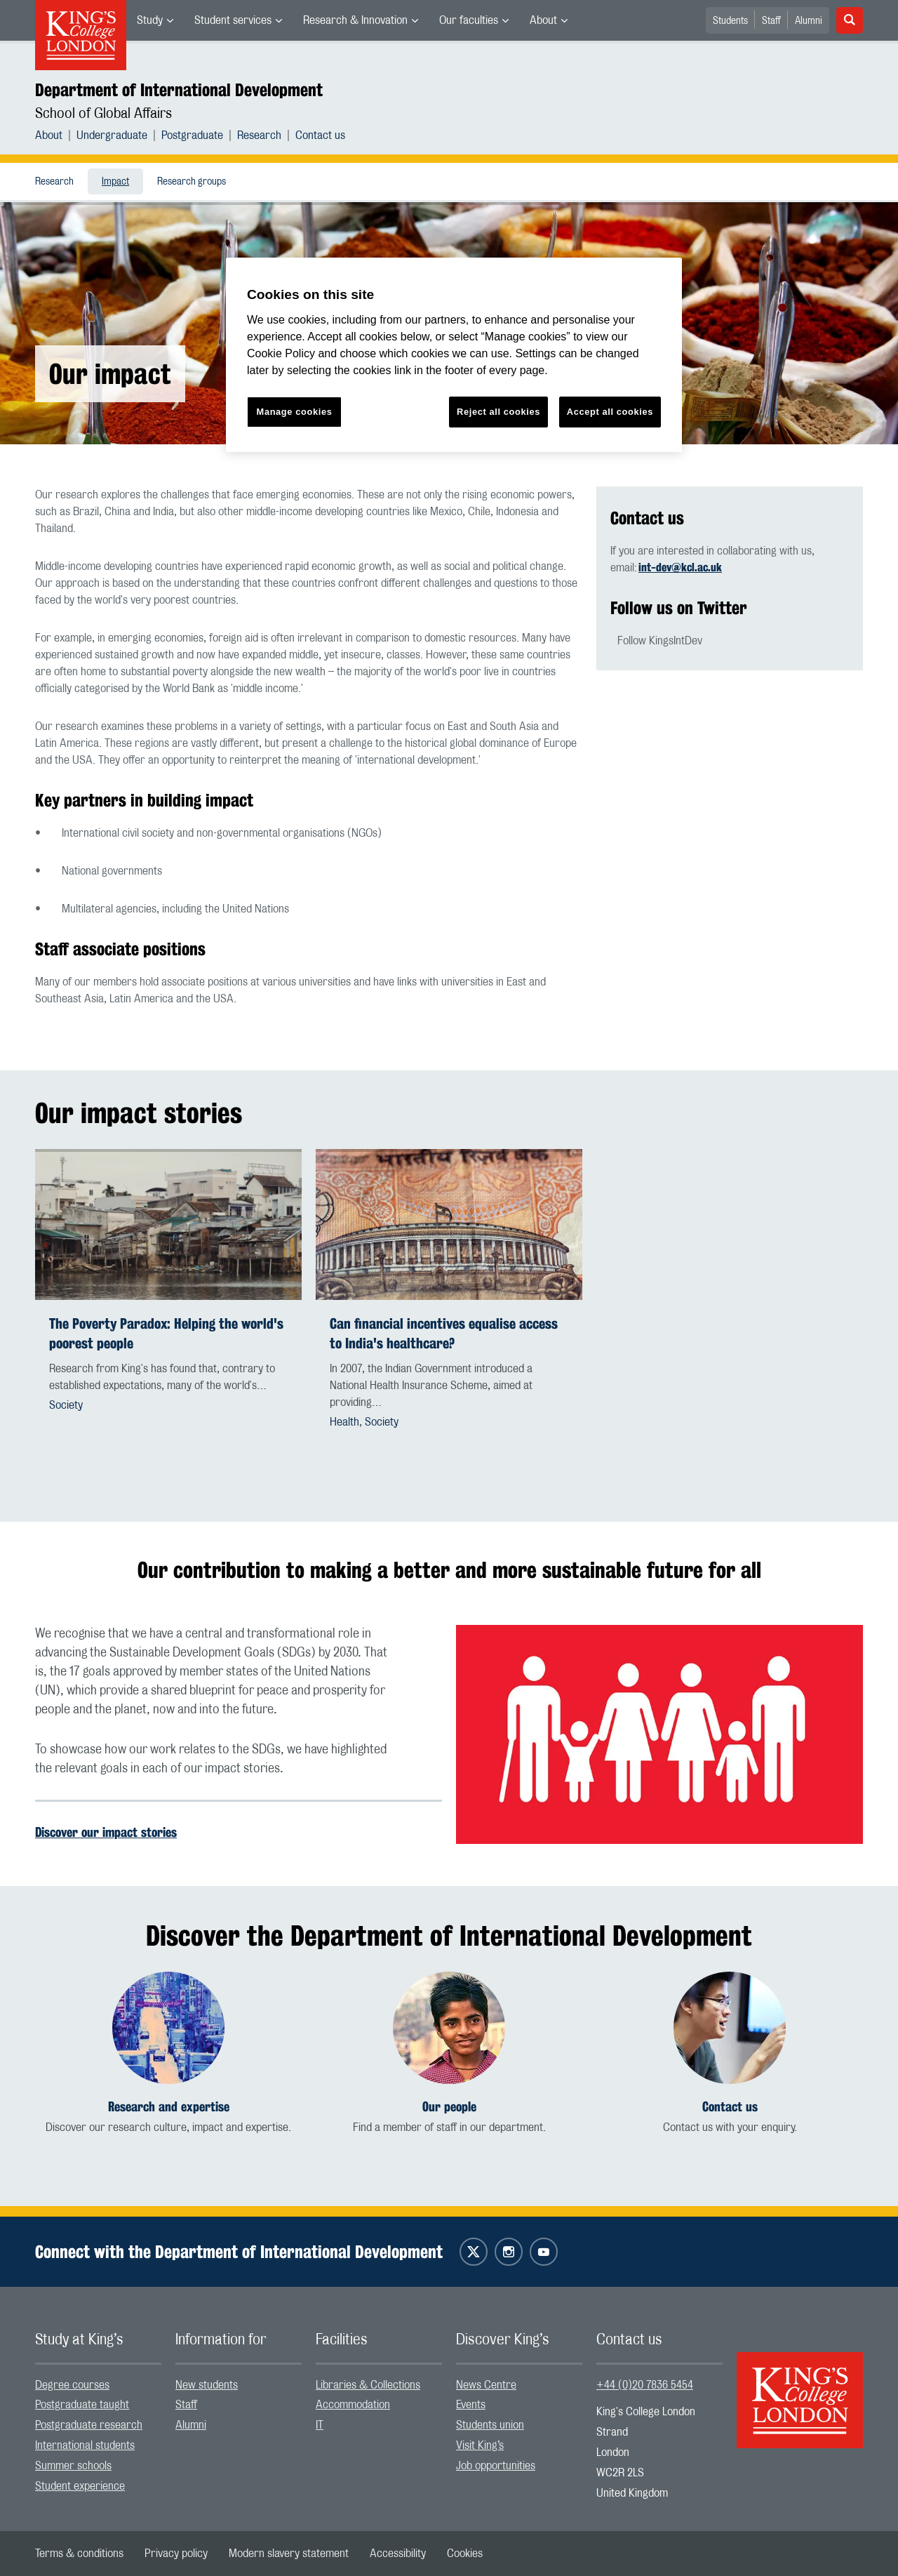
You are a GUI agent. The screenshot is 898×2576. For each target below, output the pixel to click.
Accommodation (353, 2404)
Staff (771, 21)
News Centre (486, 2385)
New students (206, 2385)
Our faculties (468, 20)
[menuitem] (155, 20)
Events (470, 2404)
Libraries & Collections (368, 2385)
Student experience (80, 2486)
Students (730, 21)
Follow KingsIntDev (659, 640)
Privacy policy (176, 2553)
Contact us (320, 135)
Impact (115, 182)
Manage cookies (295, 411)
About (543, 20)
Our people (449, 2107)
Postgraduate (192, 135)
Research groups (191, 182)
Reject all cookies (498, 411)
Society (66, 1405)
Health (344, 1422)
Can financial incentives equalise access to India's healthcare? (444, 1333)
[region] (454, 355)
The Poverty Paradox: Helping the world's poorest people (166, 1333)
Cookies (465, 2553)
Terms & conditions (79, 2553)
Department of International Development (179, 89)
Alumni (808, 21)
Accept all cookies (610, 411)
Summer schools (73, 2465)
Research (259, 135)
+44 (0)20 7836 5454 (644, 2385)
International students (85, 2445)
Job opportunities (495, 2465)
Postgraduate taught (82, 2404)
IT (319, 2425)
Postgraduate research (88, 2425)
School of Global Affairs (103, 114)
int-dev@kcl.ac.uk (680, 567)
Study (150, 20)
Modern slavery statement (289, 2553)
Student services (233, 20)
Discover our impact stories (106, 1832)
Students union (490, 2425)
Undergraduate (111, 135)
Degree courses (72, 2385)
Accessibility (398, 2553)
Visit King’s (480, 2445)
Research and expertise (168, 2107)
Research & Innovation (355, 20)
